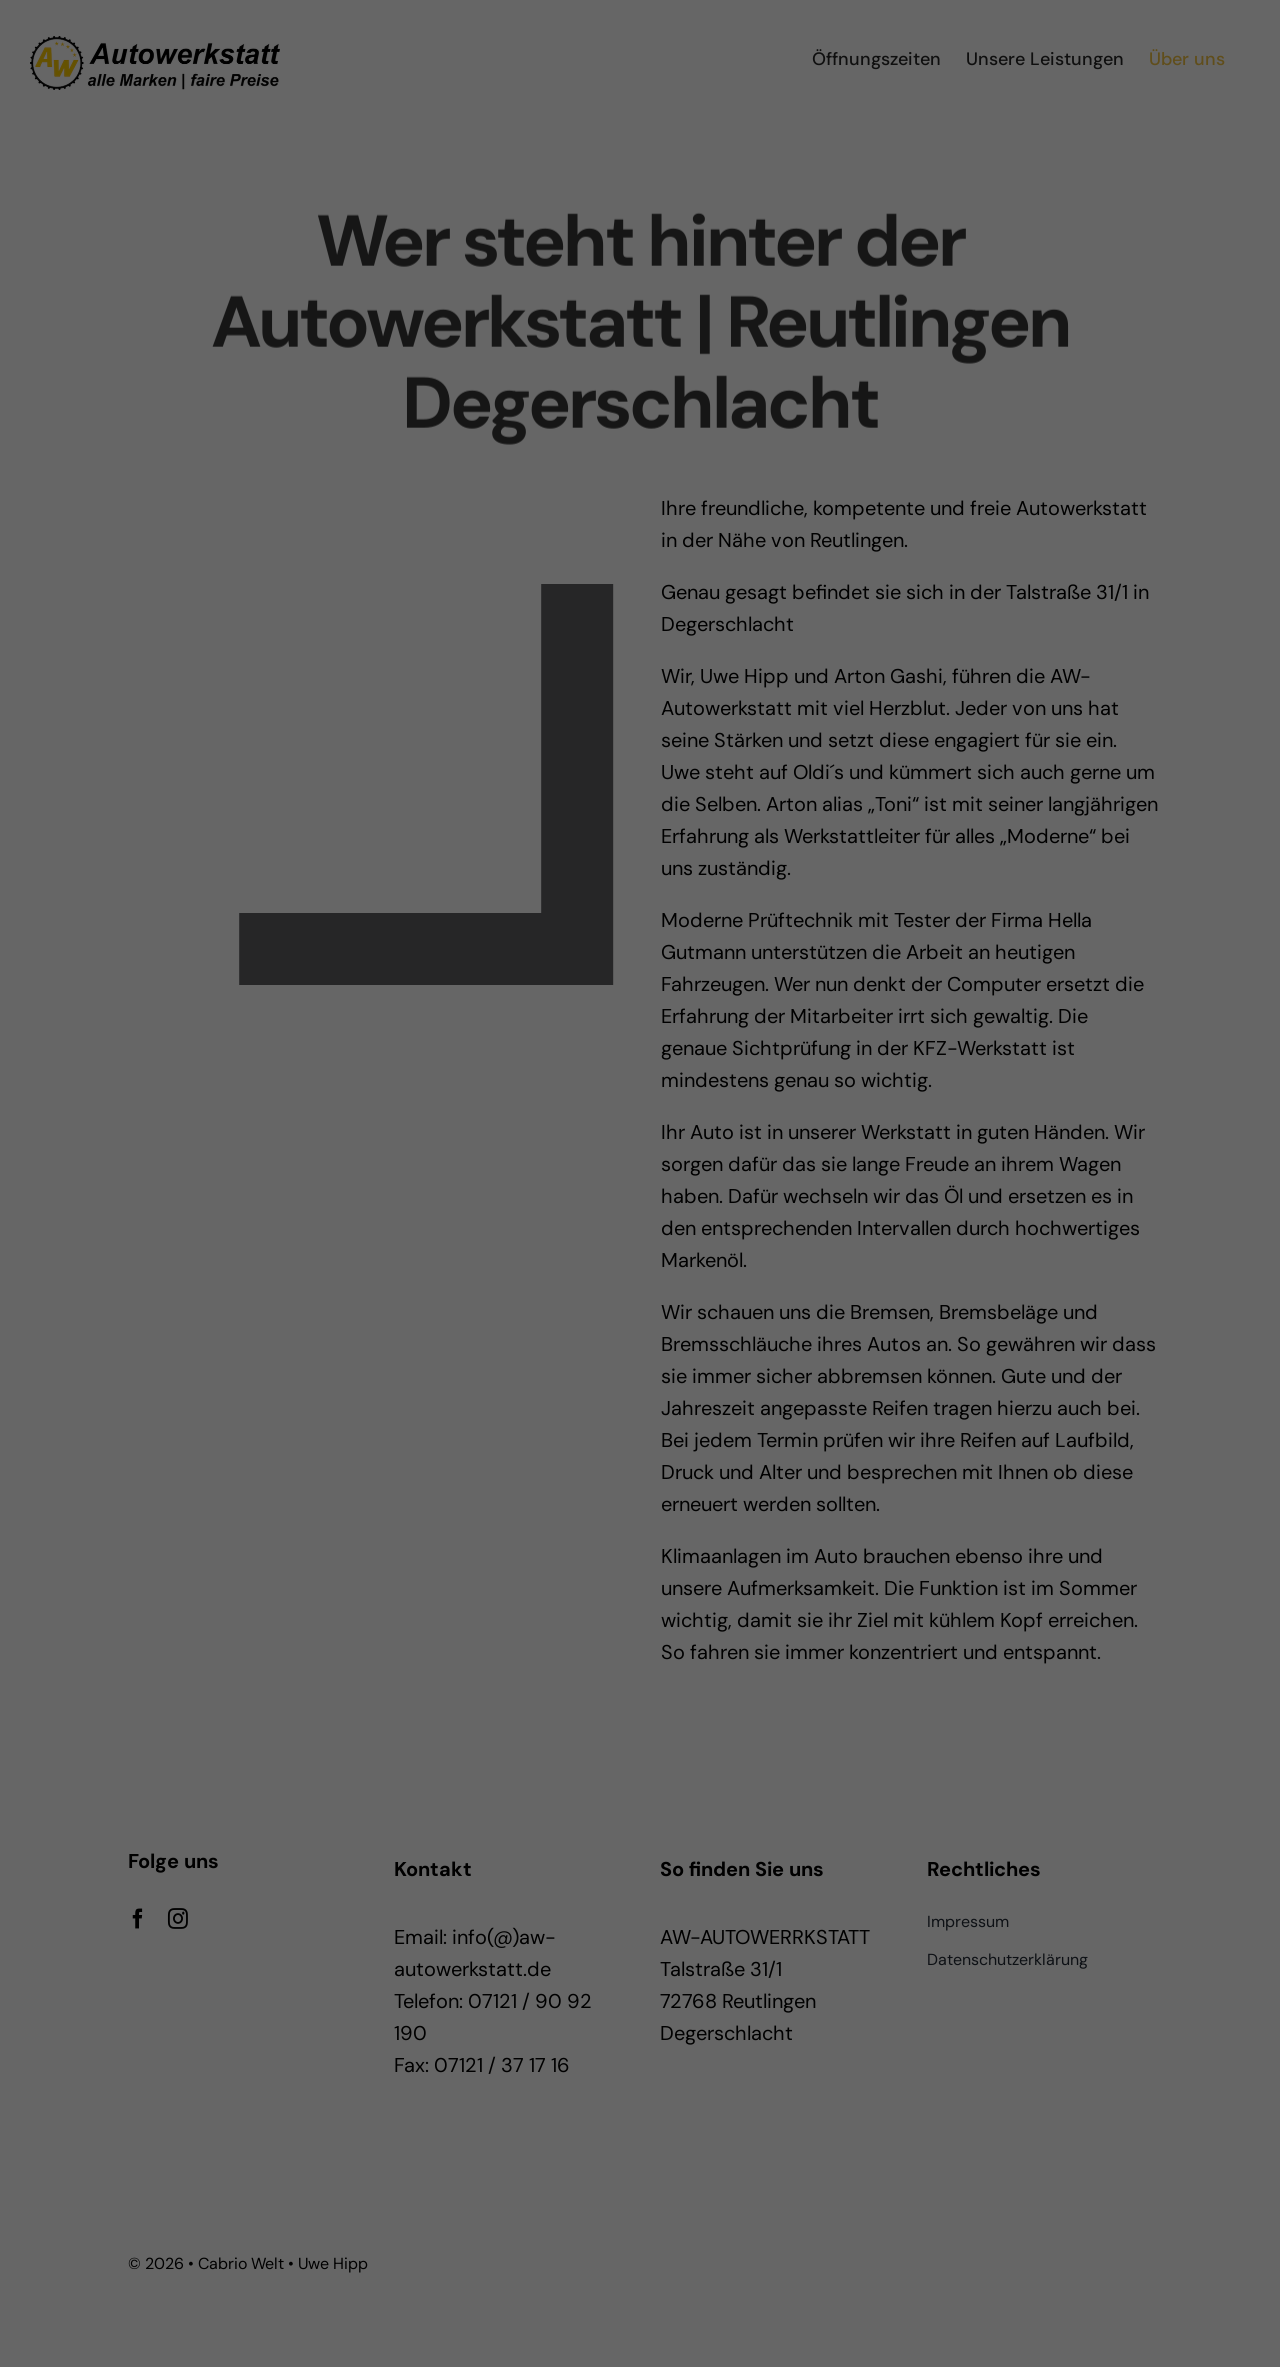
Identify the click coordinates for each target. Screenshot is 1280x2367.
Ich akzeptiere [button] (640, 1281)
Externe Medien (822, 1211)
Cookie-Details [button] (550, 1407)
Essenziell (424, 1211)
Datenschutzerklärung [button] (651, 1407)
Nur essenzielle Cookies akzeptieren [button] (640, 1340)
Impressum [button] (741, 1407)
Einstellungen (460, 1165)
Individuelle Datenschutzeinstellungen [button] (640, 1383)
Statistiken (613, 1211)
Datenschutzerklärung (586, 1146)
